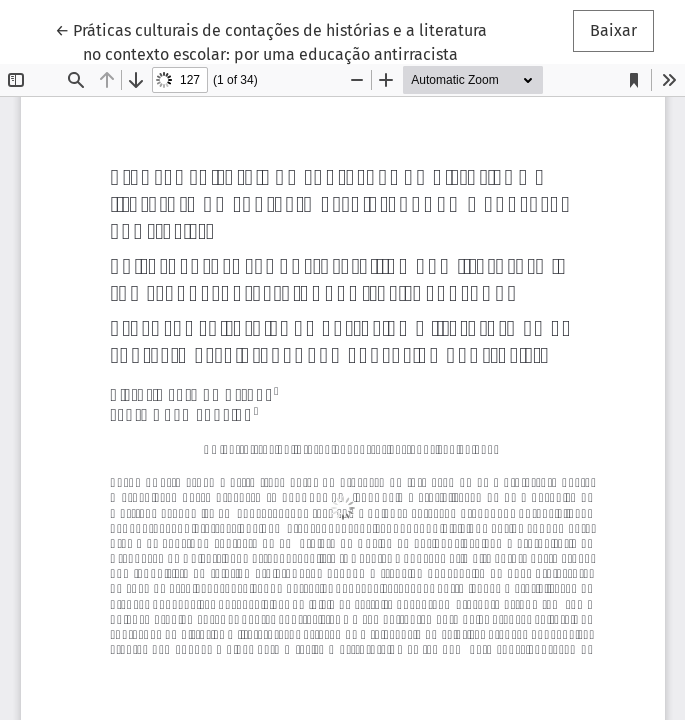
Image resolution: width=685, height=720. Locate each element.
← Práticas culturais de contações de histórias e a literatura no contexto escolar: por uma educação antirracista (271, 41)
